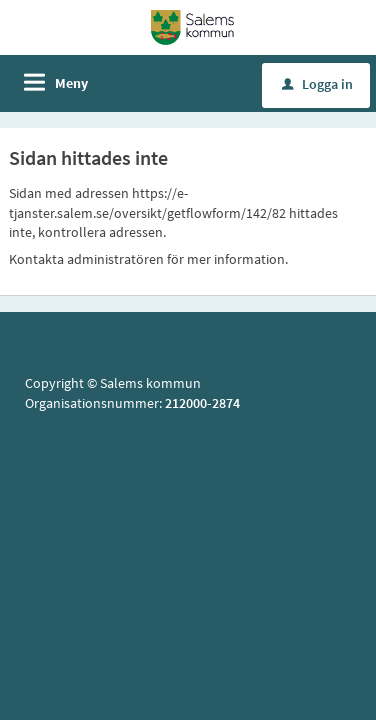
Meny (71, 83)
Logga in (317, 84)
